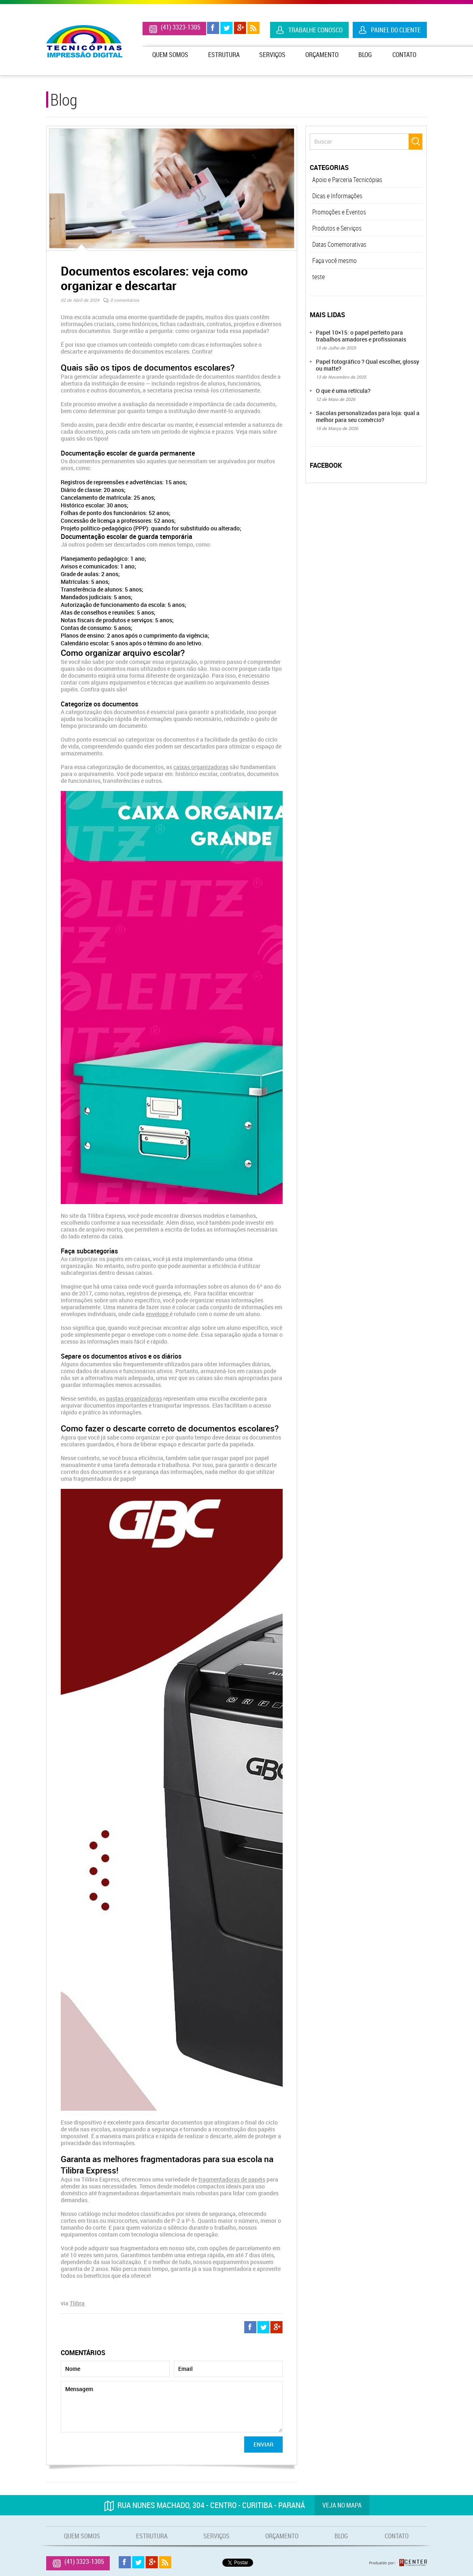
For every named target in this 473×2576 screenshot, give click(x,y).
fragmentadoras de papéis (231, 2179)
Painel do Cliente (396, 29)
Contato (404, 54)
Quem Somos (170, 54)
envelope (158, 1314)
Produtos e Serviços (337, 228)
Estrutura (224, 54)
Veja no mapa (342, 2505)
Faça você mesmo (334, 260)
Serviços (272, 54)
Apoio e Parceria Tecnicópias (347, 179)
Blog (365, 54)
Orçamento (322, 54)
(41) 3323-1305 (180, 27)
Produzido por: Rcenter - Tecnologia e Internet (398, 2562)
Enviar (263, 2444)
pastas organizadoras (134, 1398)
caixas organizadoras (200, 767)
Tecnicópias (84, 41)
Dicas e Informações (337, 195)
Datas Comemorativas (339, 244)
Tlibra (77, 2303)
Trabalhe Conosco (315, 29)
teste (318, 276)
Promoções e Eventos (339, 212)
